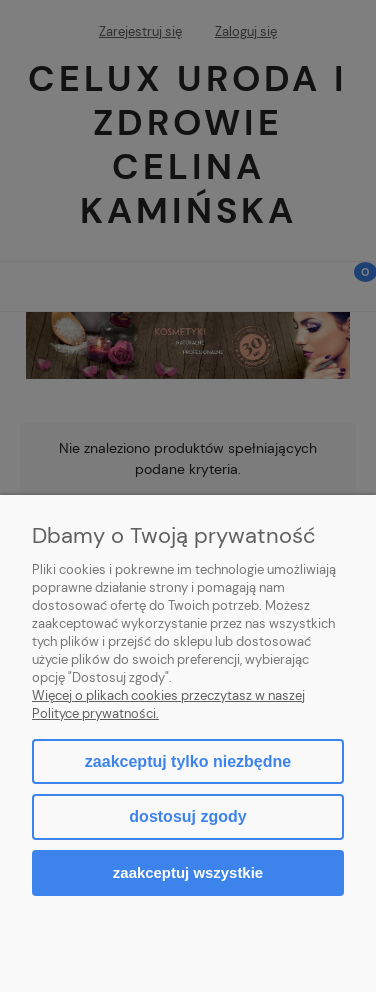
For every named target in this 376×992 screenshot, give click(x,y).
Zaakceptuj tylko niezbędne (188, 761)
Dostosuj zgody (187, 816)
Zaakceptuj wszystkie (188, 872)
